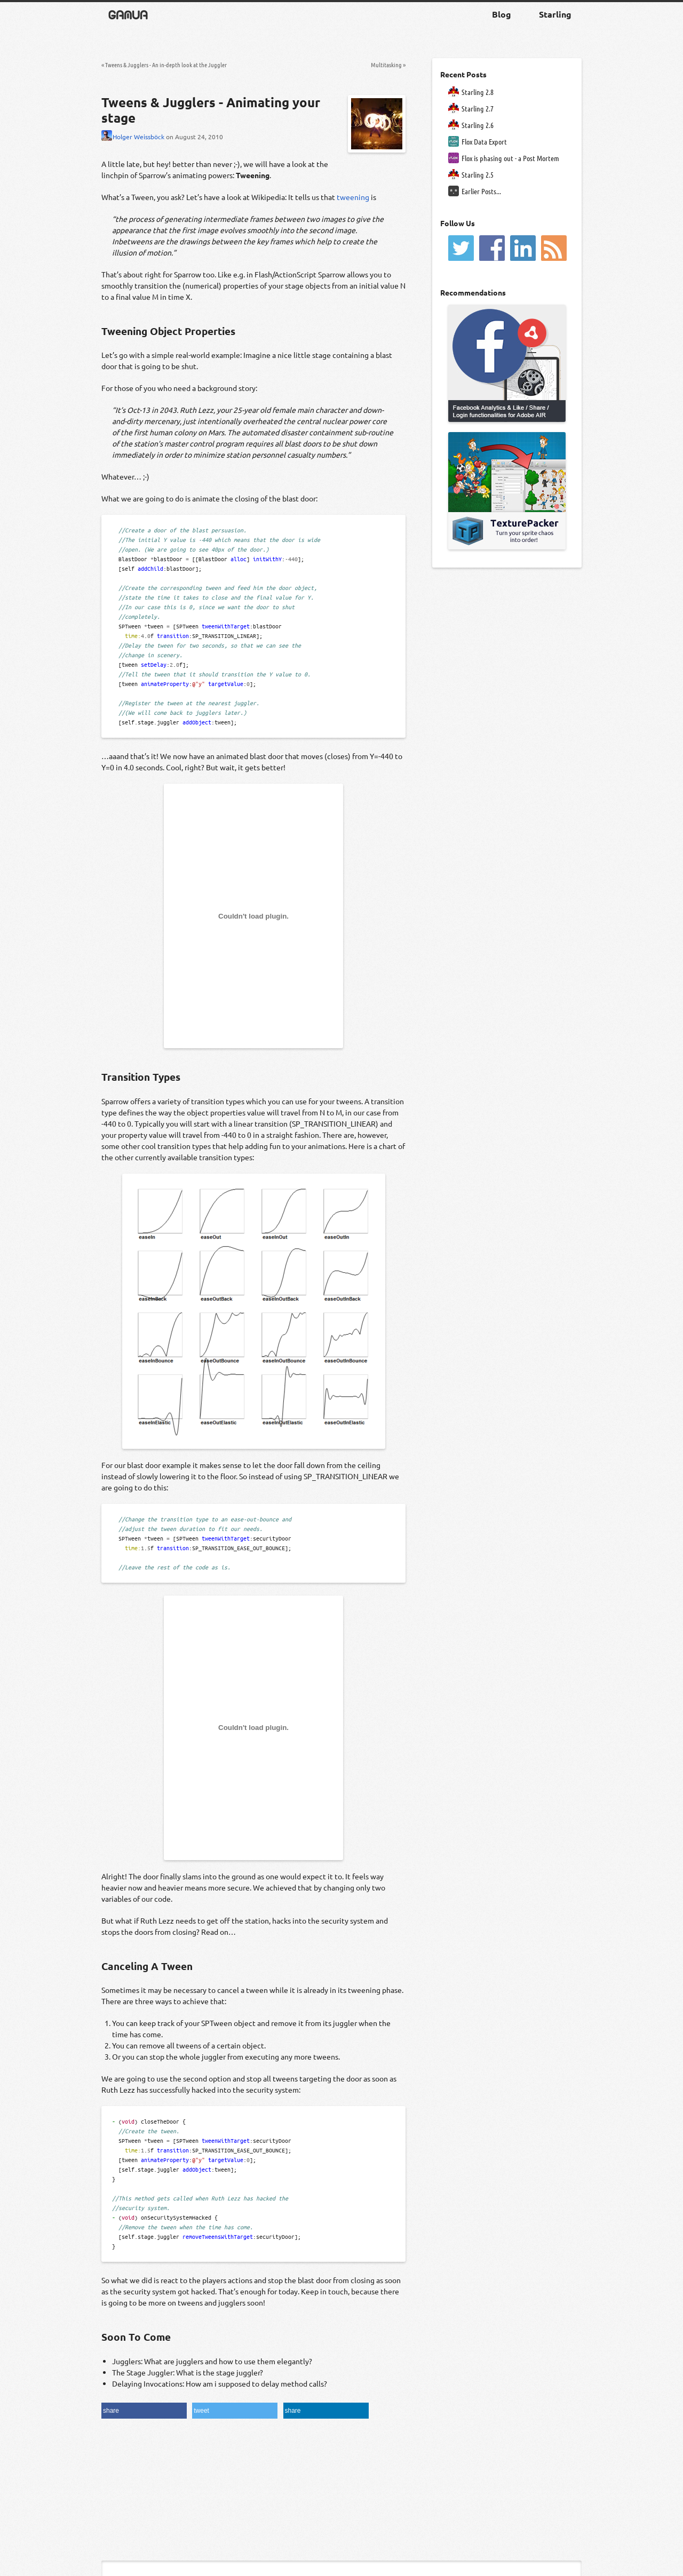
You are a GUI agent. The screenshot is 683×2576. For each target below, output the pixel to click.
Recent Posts (463, 74)
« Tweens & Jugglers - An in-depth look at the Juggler (164, 64)
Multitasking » (388, 64)
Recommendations (473, 292)
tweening (353, 197)
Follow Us (457, 223)
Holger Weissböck (132, 136)
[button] (144, 2411)
